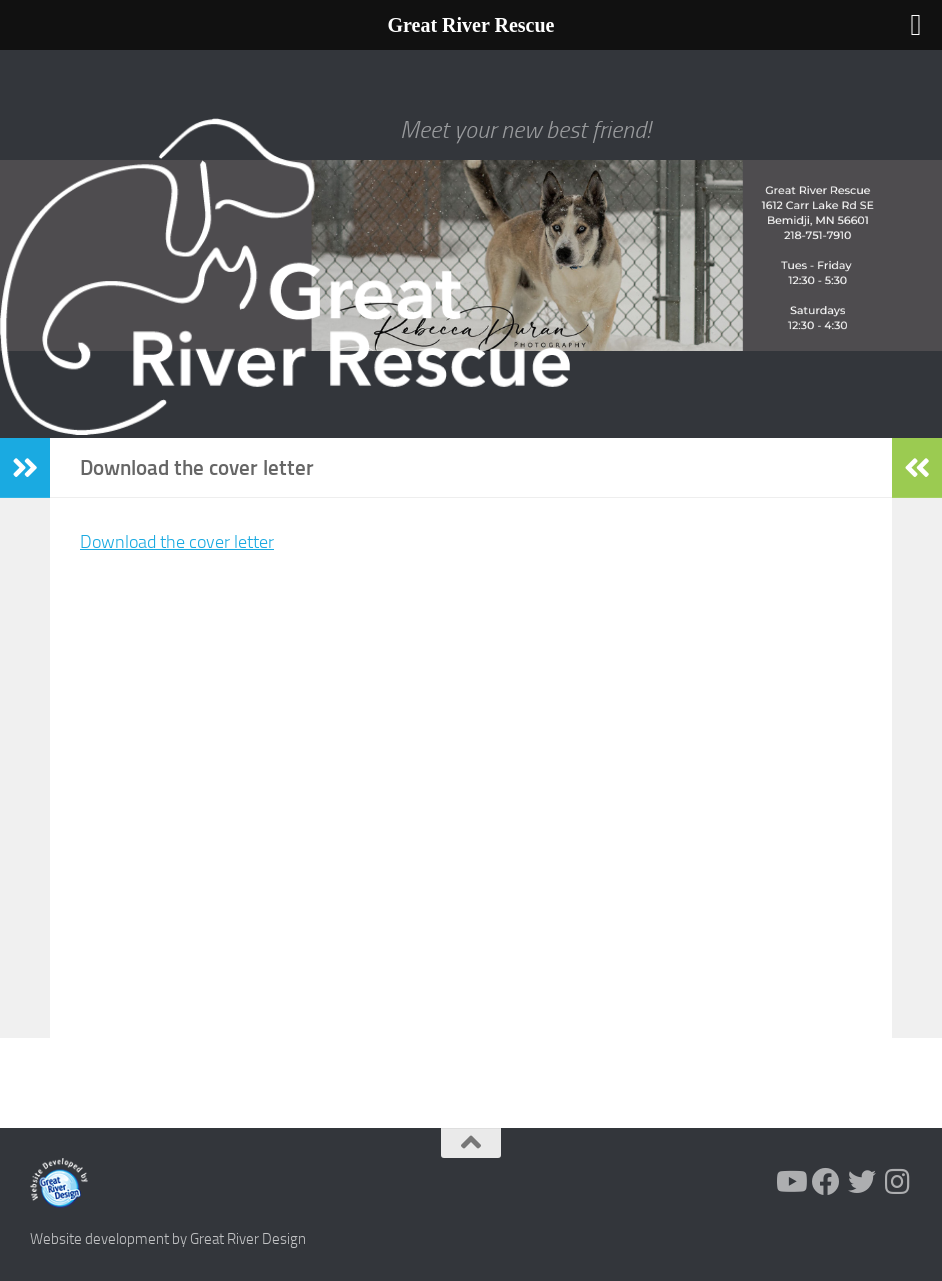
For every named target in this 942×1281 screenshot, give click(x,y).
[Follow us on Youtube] (790, 1182)
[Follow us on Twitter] (862, 1182)
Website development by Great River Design (168, 1239)
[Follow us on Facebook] (826, 1182)
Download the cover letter (177, 542)
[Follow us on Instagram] (898, 1182)
